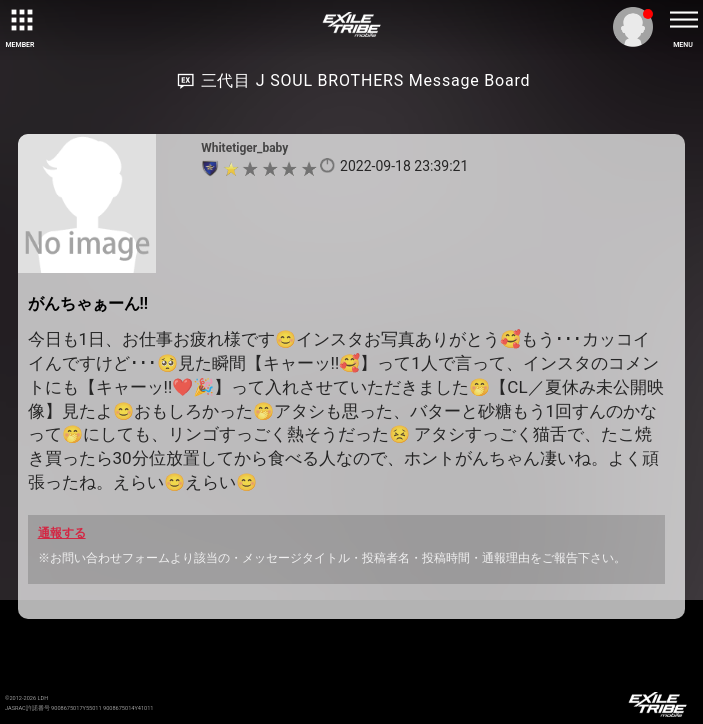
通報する (62, 533)
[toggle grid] (20, 20)
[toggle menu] (683, 20)
